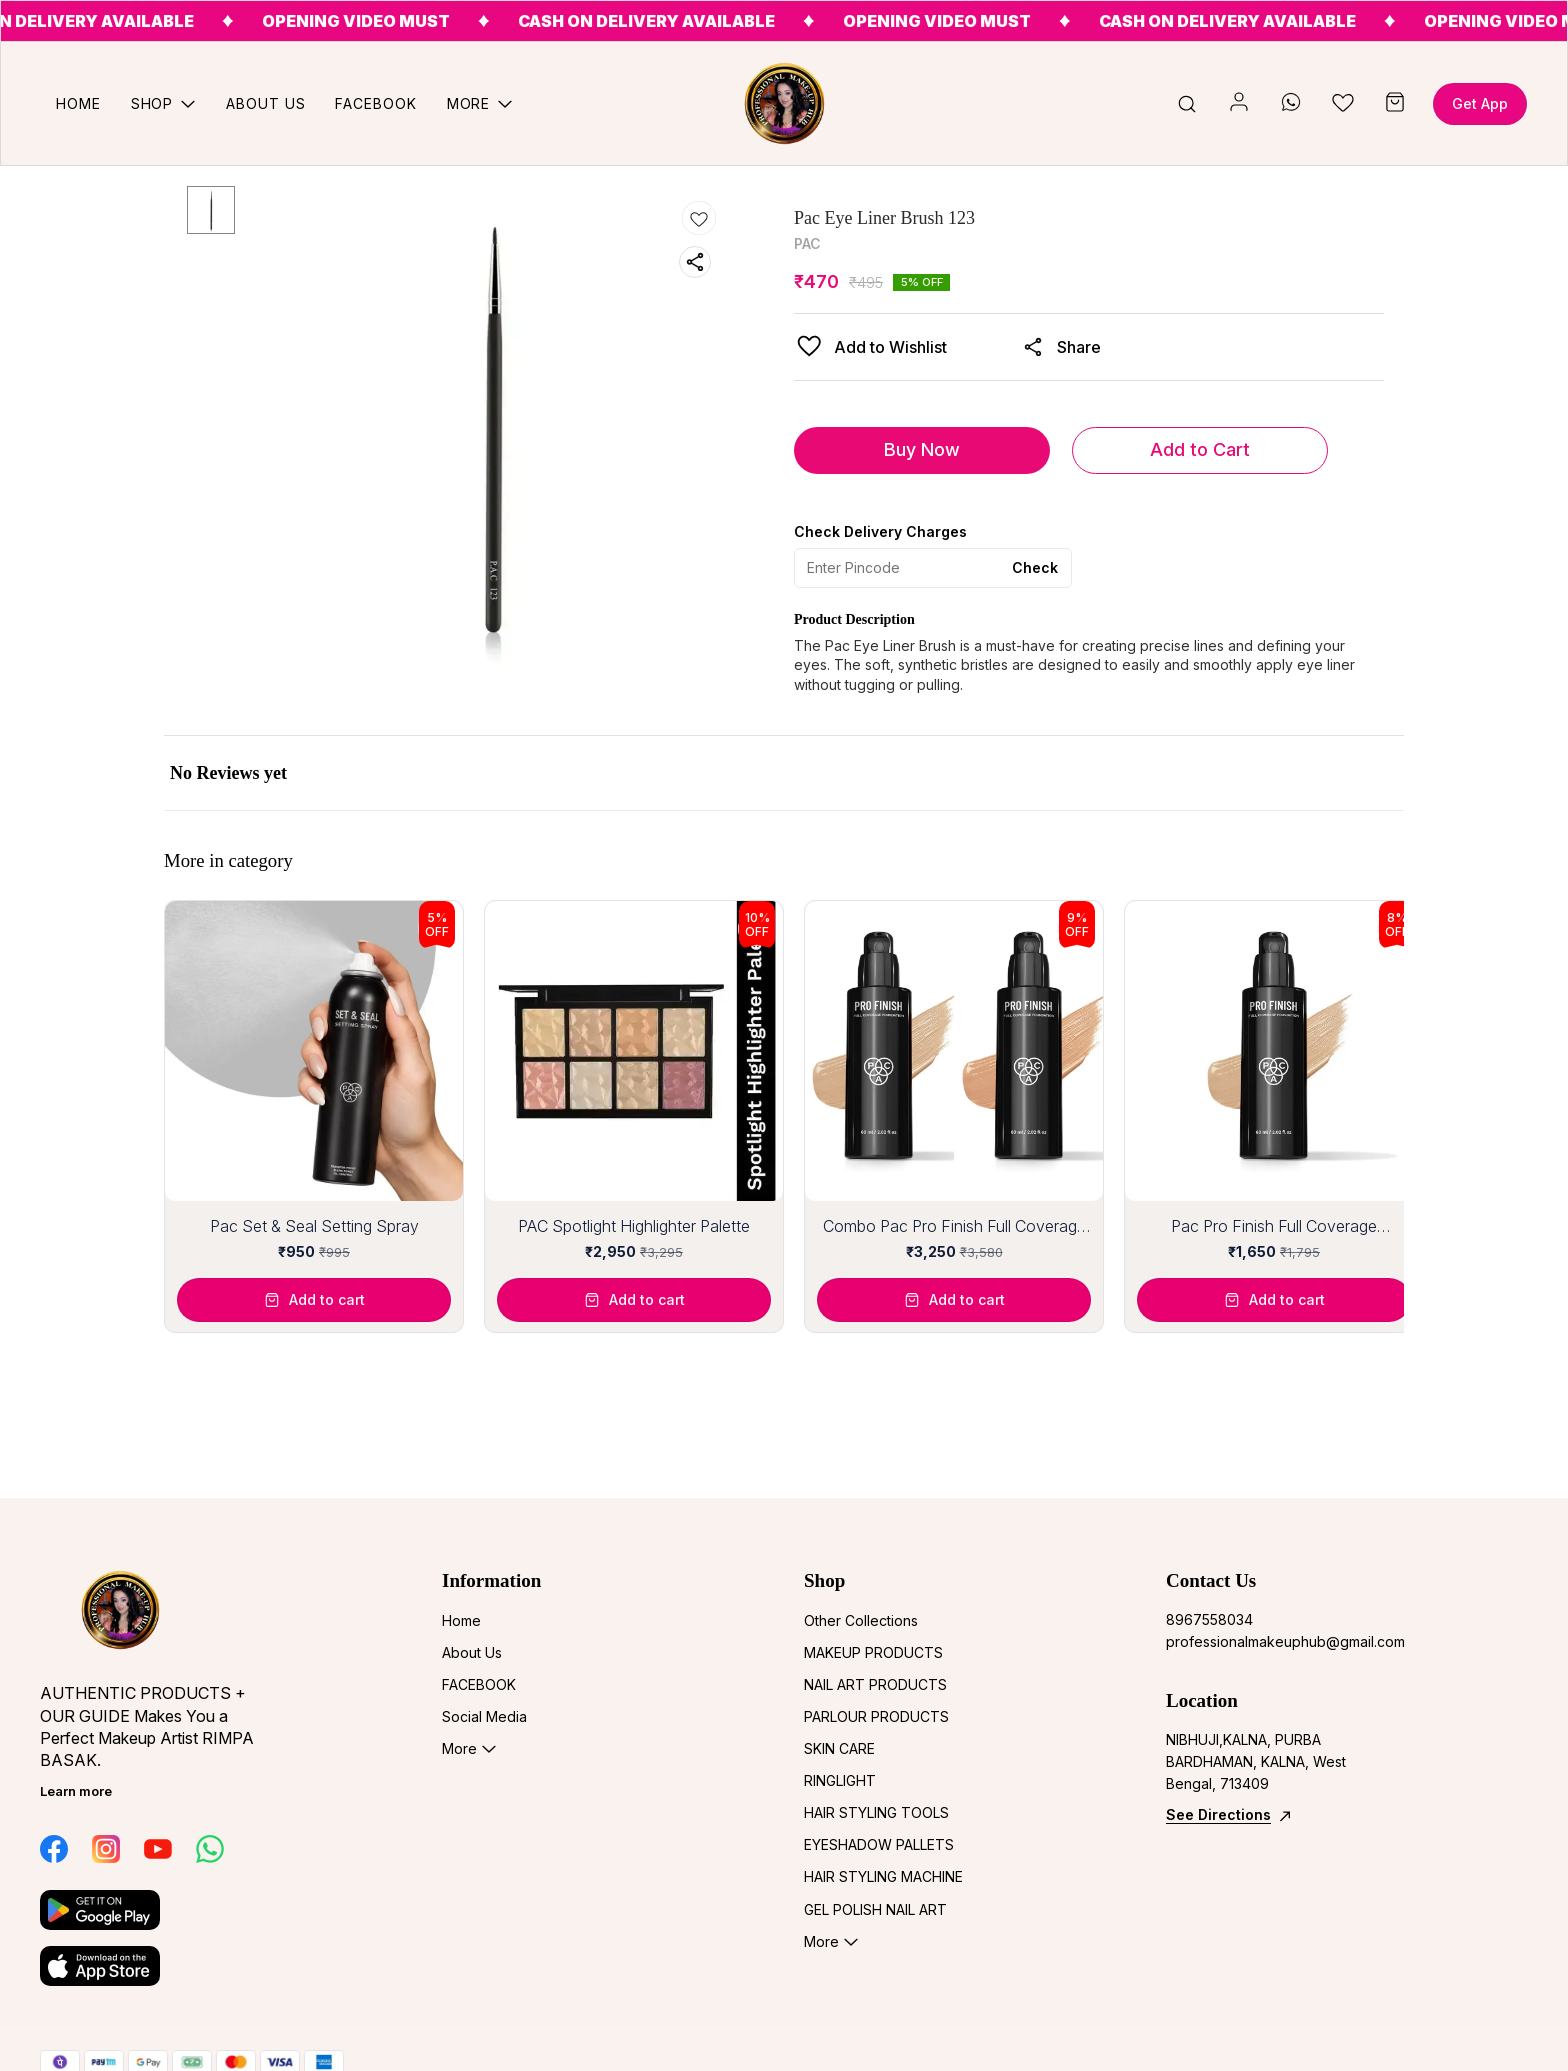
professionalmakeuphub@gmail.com (1276, 1641)
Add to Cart (1200, 449)
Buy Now (922, 449)
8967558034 (1209, 1619)
